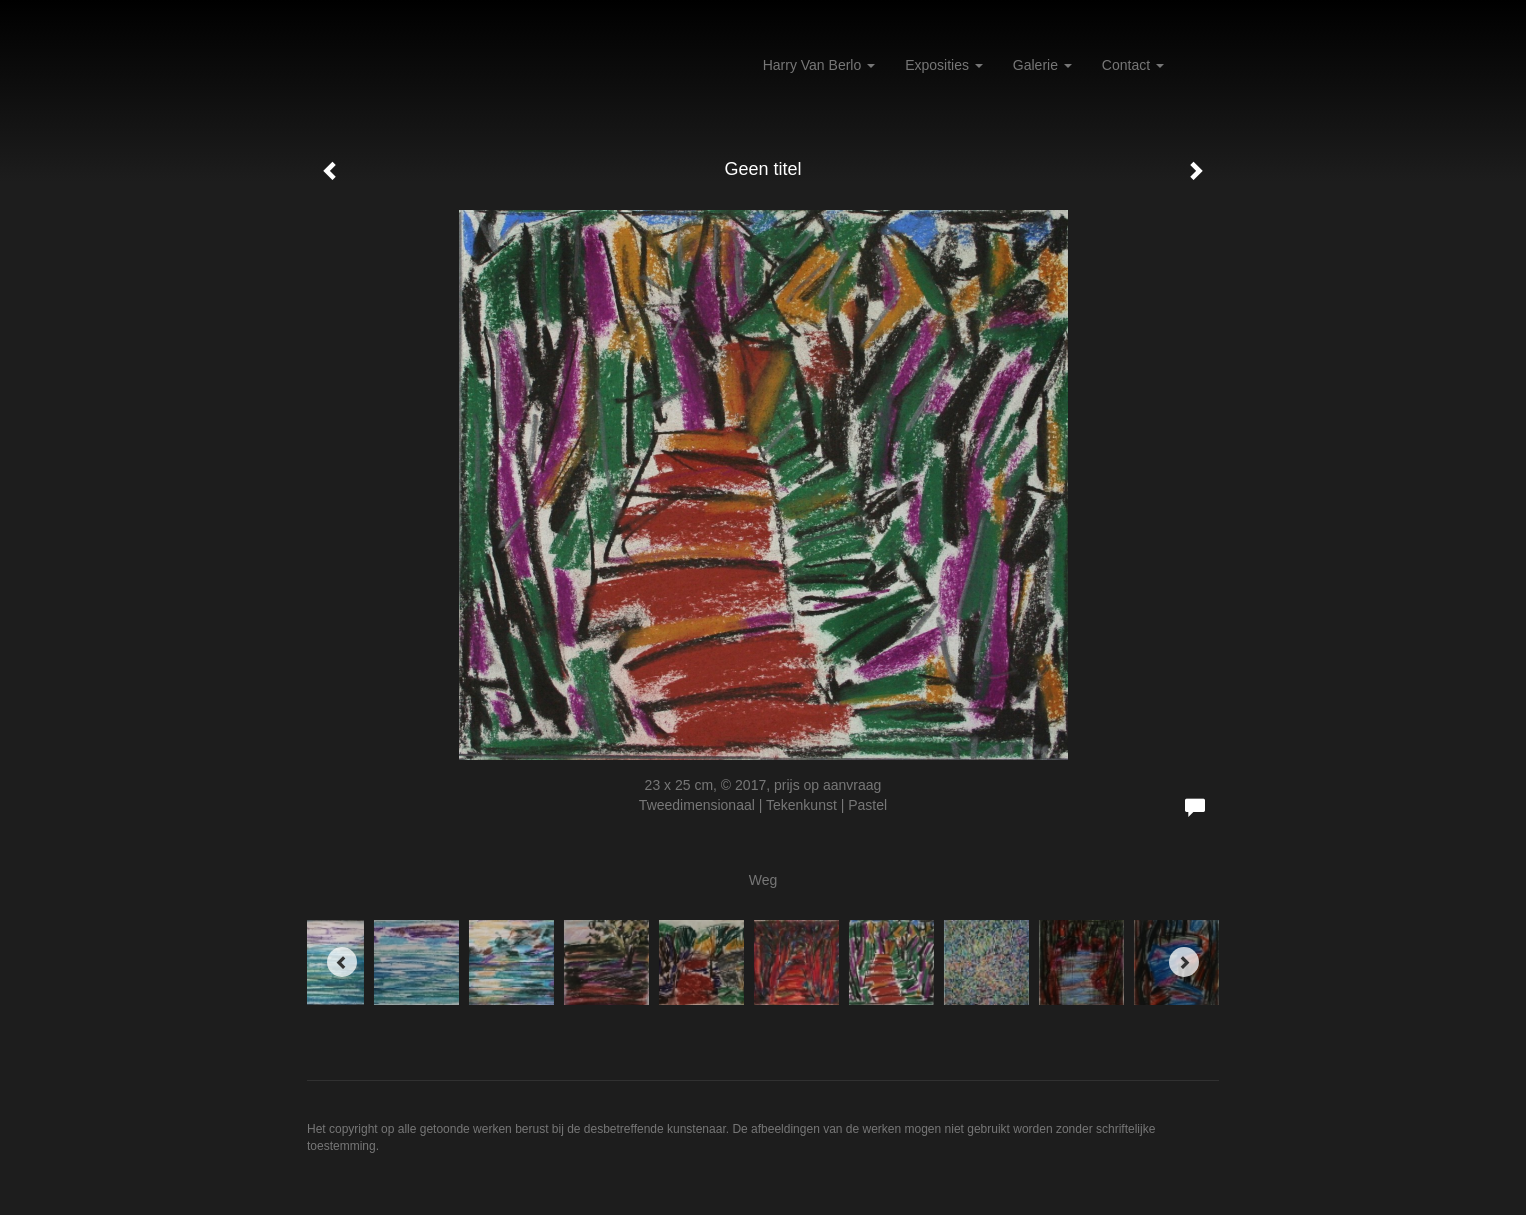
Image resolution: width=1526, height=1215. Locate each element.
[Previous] (342, 962)
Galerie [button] (1042, 65)
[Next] (1184, 962)
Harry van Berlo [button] (819, 65)
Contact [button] (1133, 65)
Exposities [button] (944, 65)
